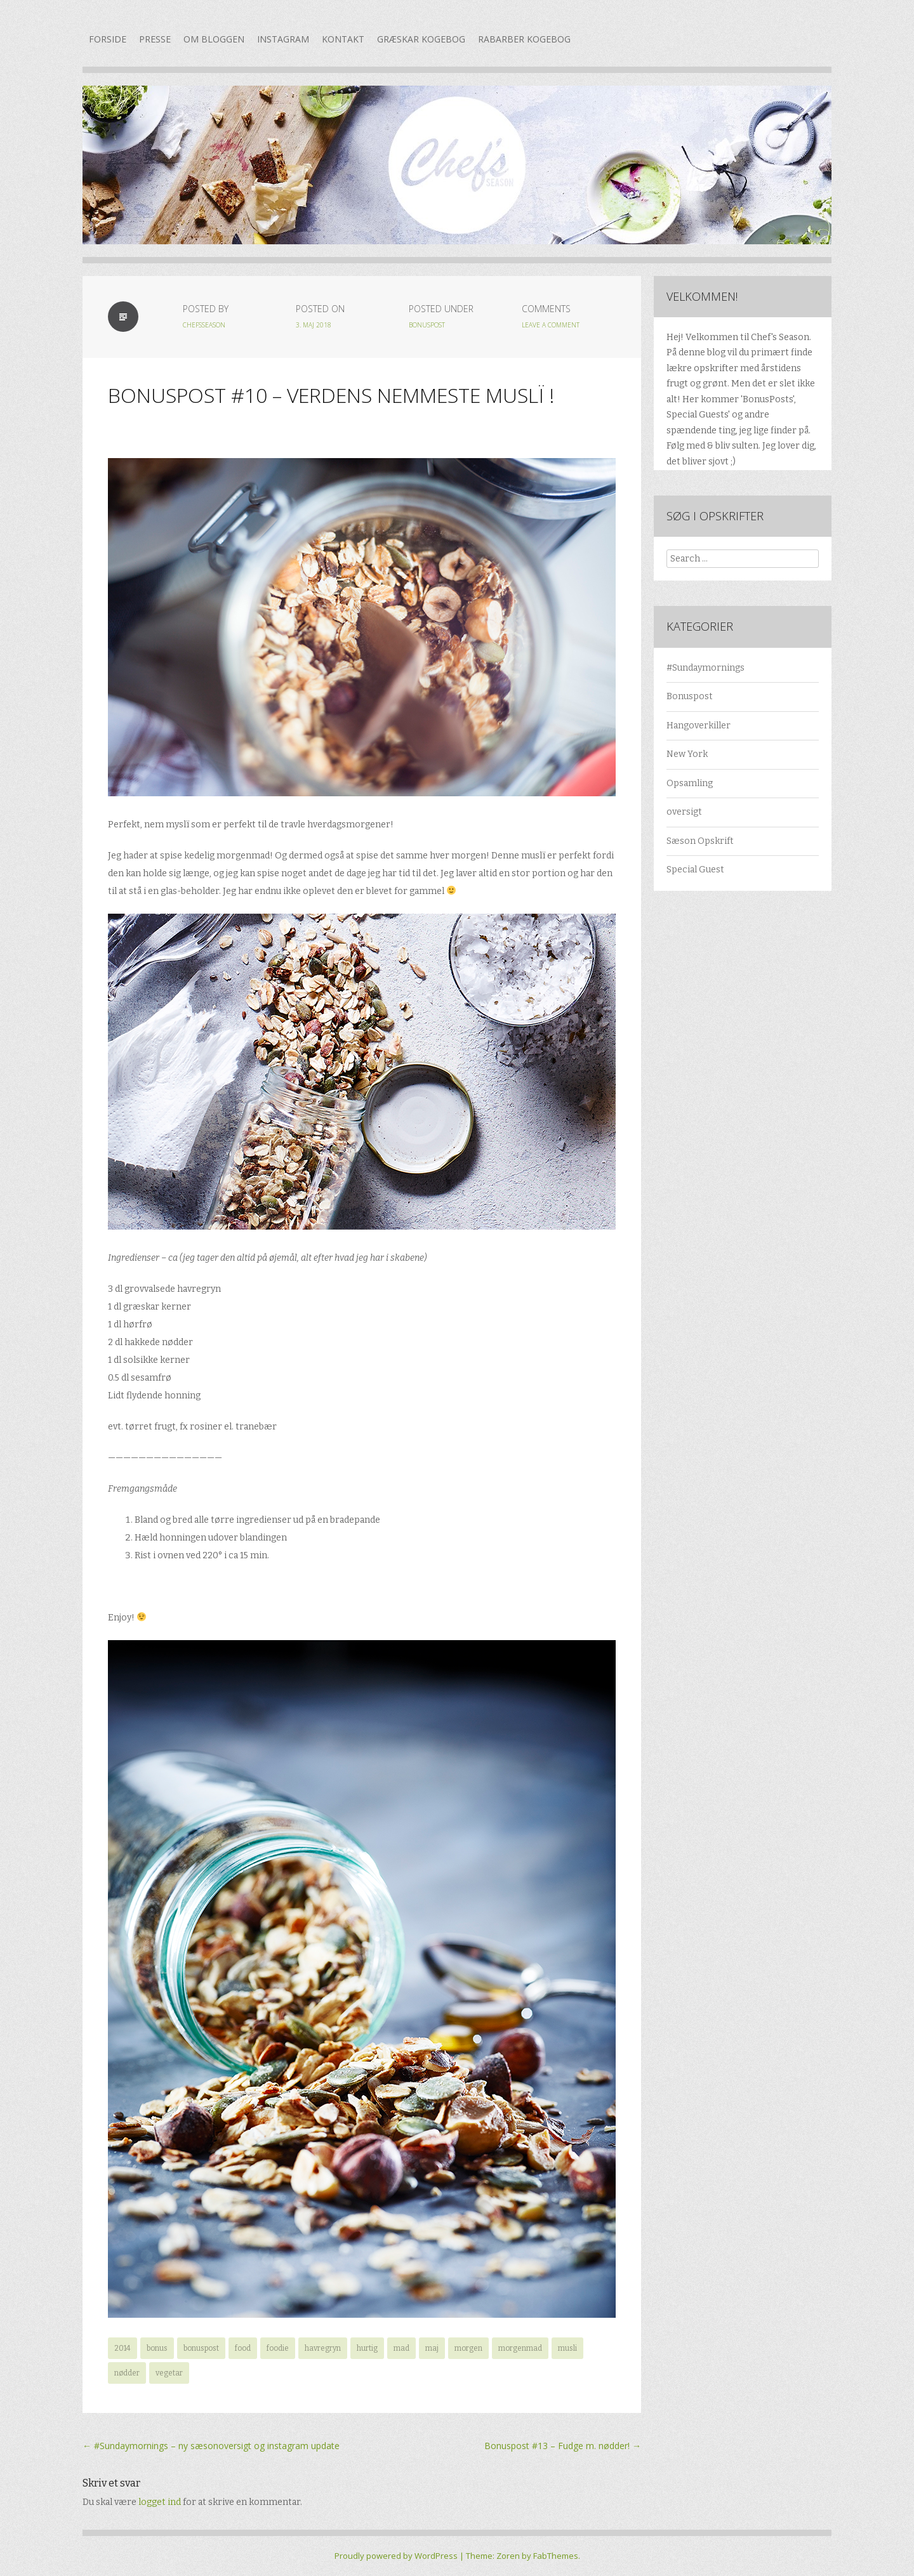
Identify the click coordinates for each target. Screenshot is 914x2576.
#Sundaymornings (705, 667)
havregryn (323, 2348)
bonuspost (201, 2348)
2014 (122, 2348)
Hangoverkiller (698, 725)
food (243, 2348)
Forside (107, 39)
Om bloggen (213, 39)
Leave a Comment (551, 324)
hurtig (367, 2348)
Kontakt (343, 39)
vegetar (169, 2373)
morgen (468, 2348)
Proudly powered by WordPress (396, 2555)
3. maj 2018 (313, 324)
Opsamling (689, 783)
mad (401, 2348)
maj (432, 2348)
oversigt (684, 811)
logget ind (159, 2502)
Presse (155, 39)
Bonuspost (427, 324)
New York (687, 754)
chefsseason (204, 324)
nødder (127, 2373)
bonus (157, 2348)
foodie (278, 2348)
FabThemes (555, 2555)
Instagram (283, 39)
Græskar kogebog (421, 39)
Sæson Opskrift (700, 841)
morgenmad (520, 2348)
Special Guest (695, 869)
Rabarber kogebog (524, 39)
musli (567, 2348)
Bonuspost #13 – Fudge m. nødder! (562, 2446)
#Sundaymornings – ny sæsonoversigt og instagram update (211, 2446)
